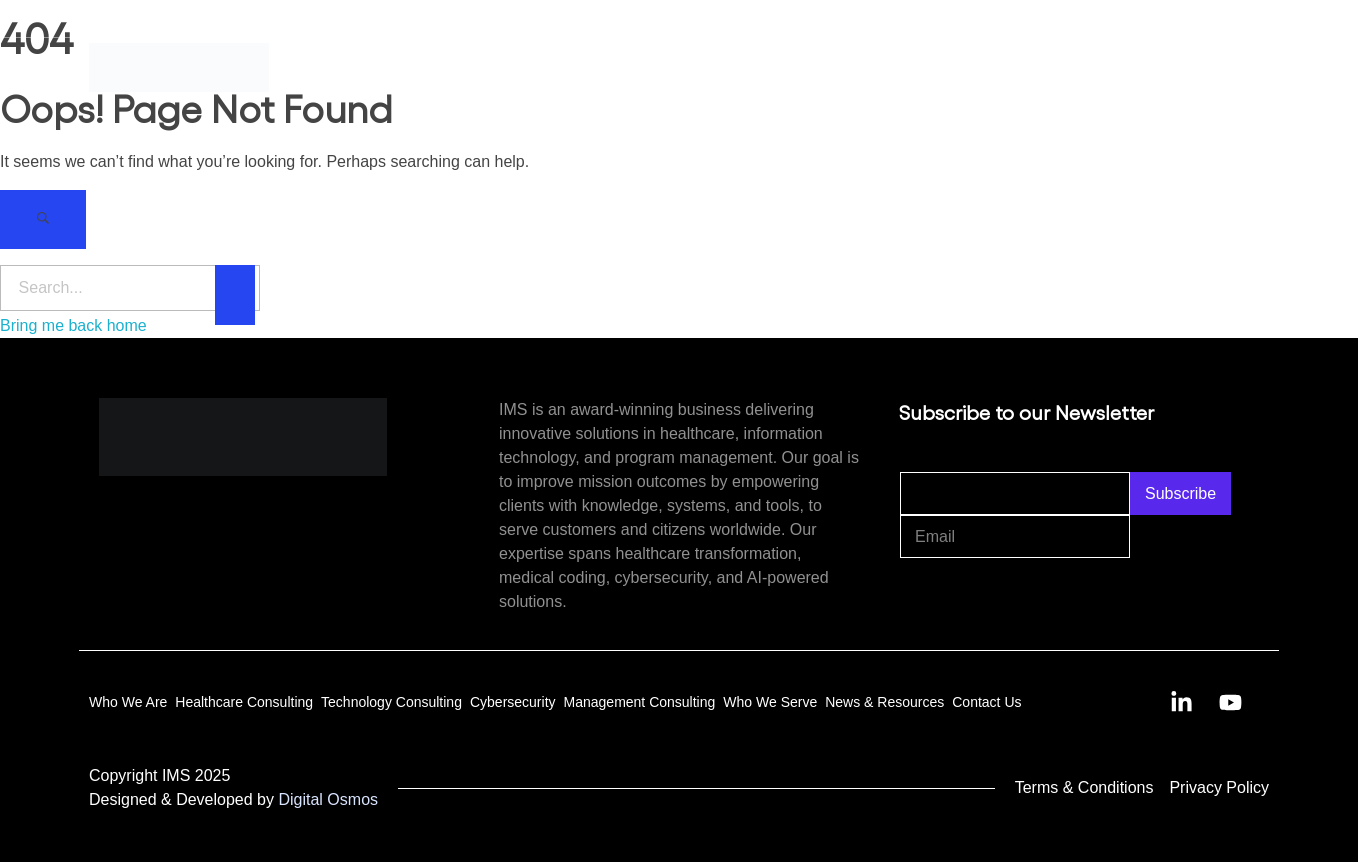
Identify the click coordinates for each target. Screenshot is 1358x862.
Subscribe (1180, 493)
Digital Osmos (328, 799)
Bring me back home (73, 325)
